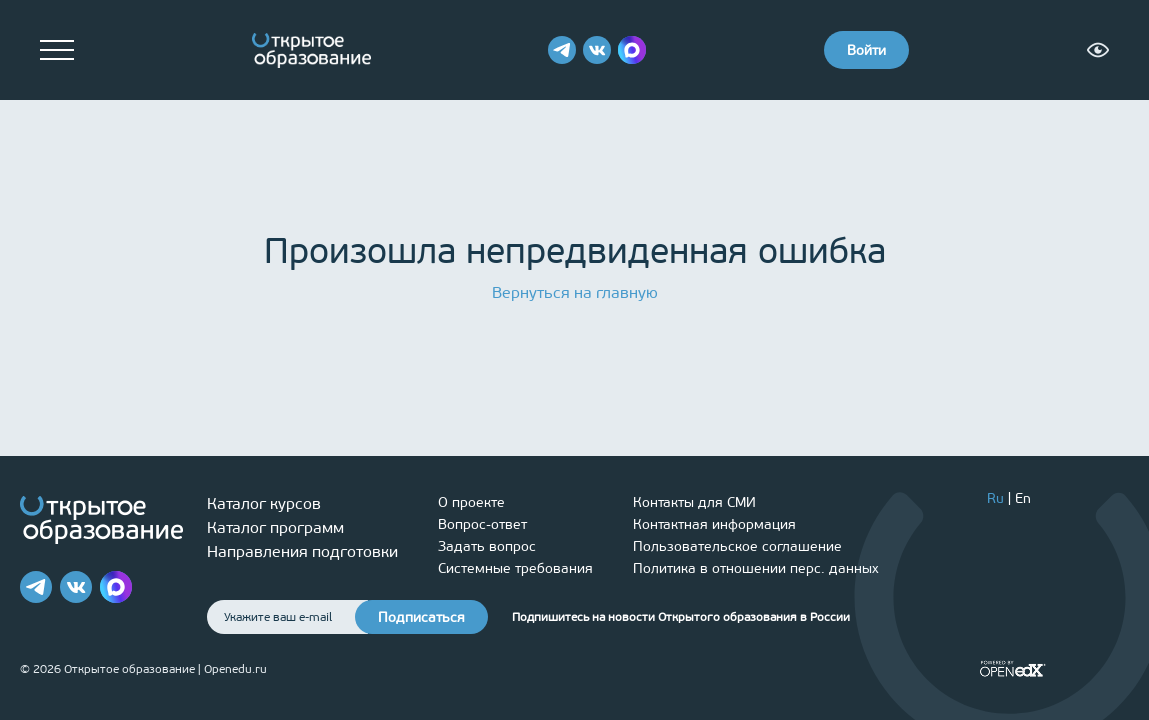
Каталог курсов (264, 503)
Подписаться (421, 617)
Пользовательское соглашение (737, 546)
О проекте (471, 502)
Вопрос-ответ (482, 524)
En (1023, 498)
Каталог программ (275, 527)
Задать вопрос (487, 546)
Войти (866, 50)
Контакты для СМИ (694, 502)
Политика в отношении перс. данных (756, 568)
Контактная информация (714, 524)
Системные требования (515, 568)
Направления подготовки (302, 551)
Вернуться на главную (575, 292)
